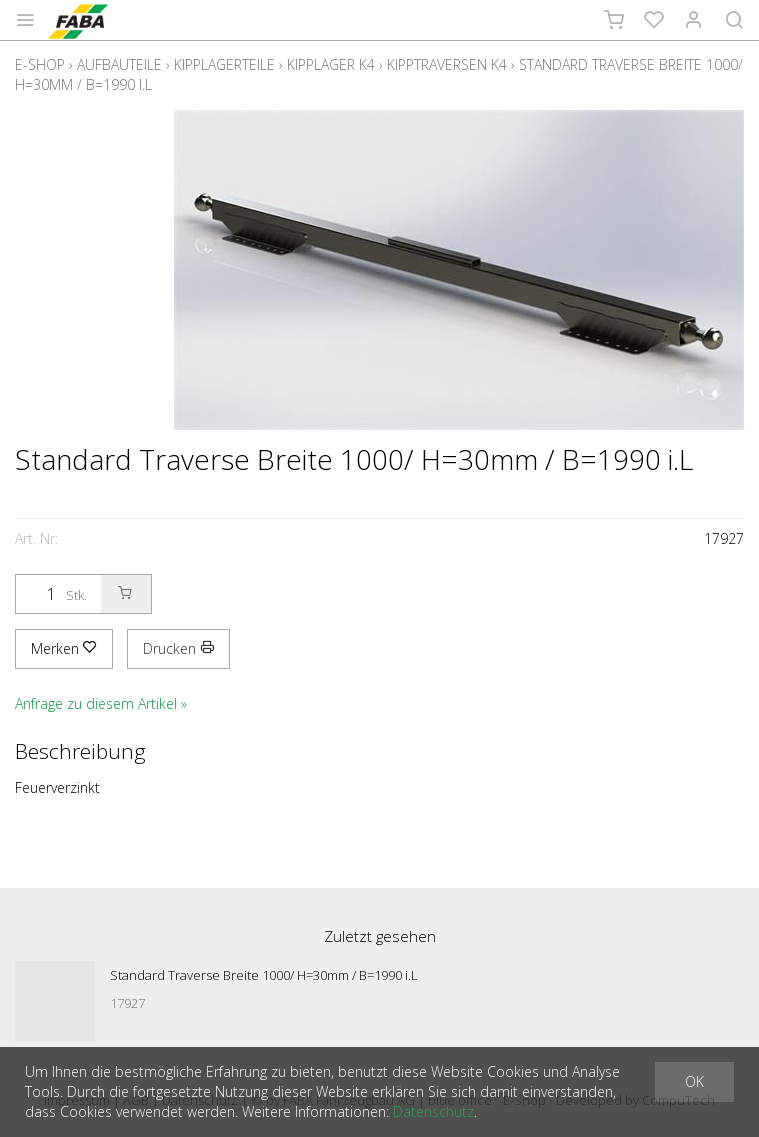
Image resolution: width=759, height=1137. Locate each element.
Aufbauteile (119, 64)
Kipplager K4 (331, 64)
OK (694, 1081)
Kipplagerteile (224, 64)
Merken (64, 648)
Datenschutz (433, 1111)
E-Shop (40, 64)
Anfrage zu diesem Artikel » (101, 703)
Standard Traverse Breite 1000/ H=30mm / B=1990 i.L (264, 975)
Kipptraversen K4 (447, 64)
